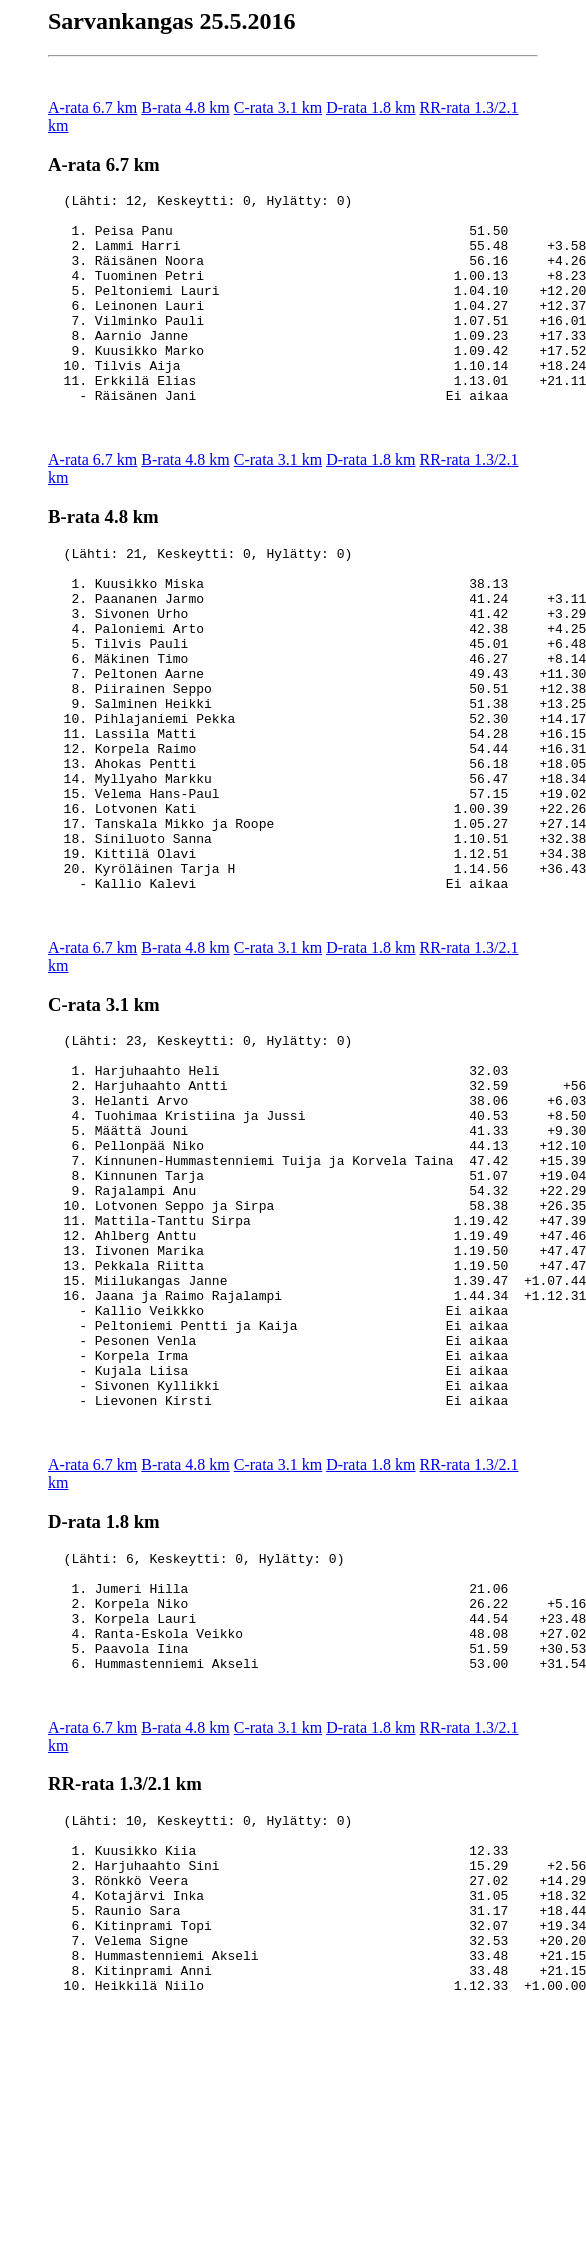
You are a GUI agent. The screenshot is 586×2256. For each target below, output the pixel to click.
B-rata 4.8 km (185, 107)
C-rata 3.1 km (278, 107)
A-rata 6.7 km (92, 107)
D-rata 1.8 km (370, 107)
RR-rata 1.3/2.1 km (125, 1993)
